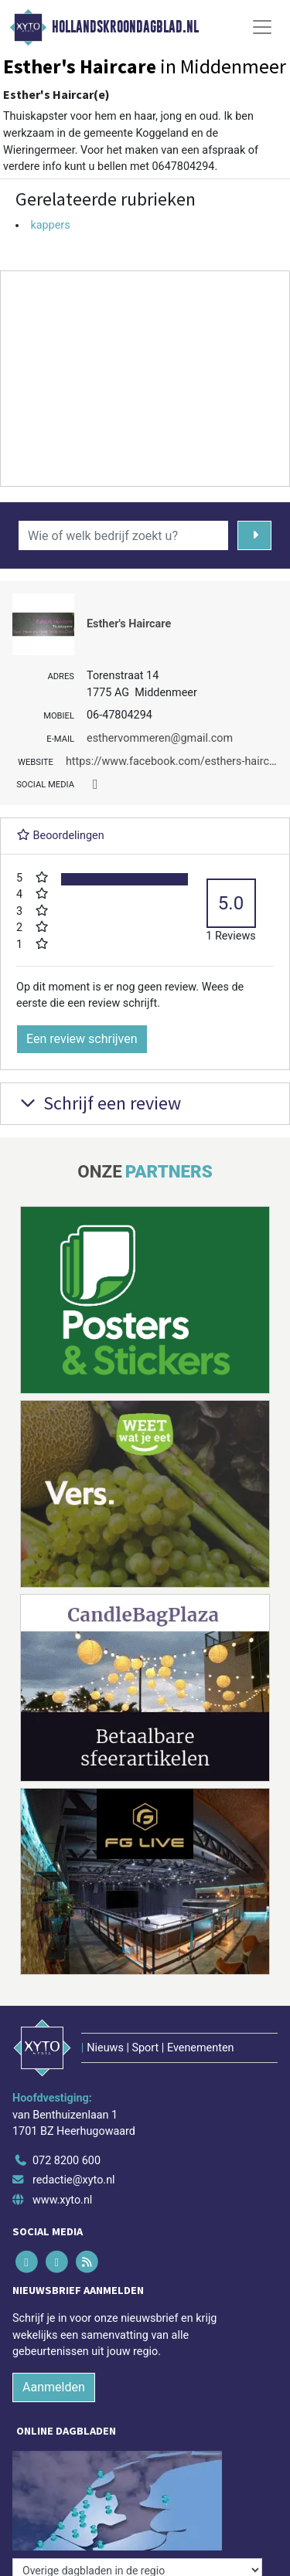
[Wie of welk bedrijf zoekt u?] (123, 535)
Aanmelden (53, 2387)
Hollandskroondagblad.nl (125, 27)
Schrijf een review (98, 1103)
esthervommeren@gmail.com (160, 738)
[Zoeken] (254, 535)
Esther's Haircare (129, 623)
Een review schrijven (82, 1038)
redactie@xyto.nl (73, 2180)
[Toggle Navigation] (262, 27)
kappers (50, 225)
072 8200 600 (66, 2160)
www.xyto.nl (62, 2200)
